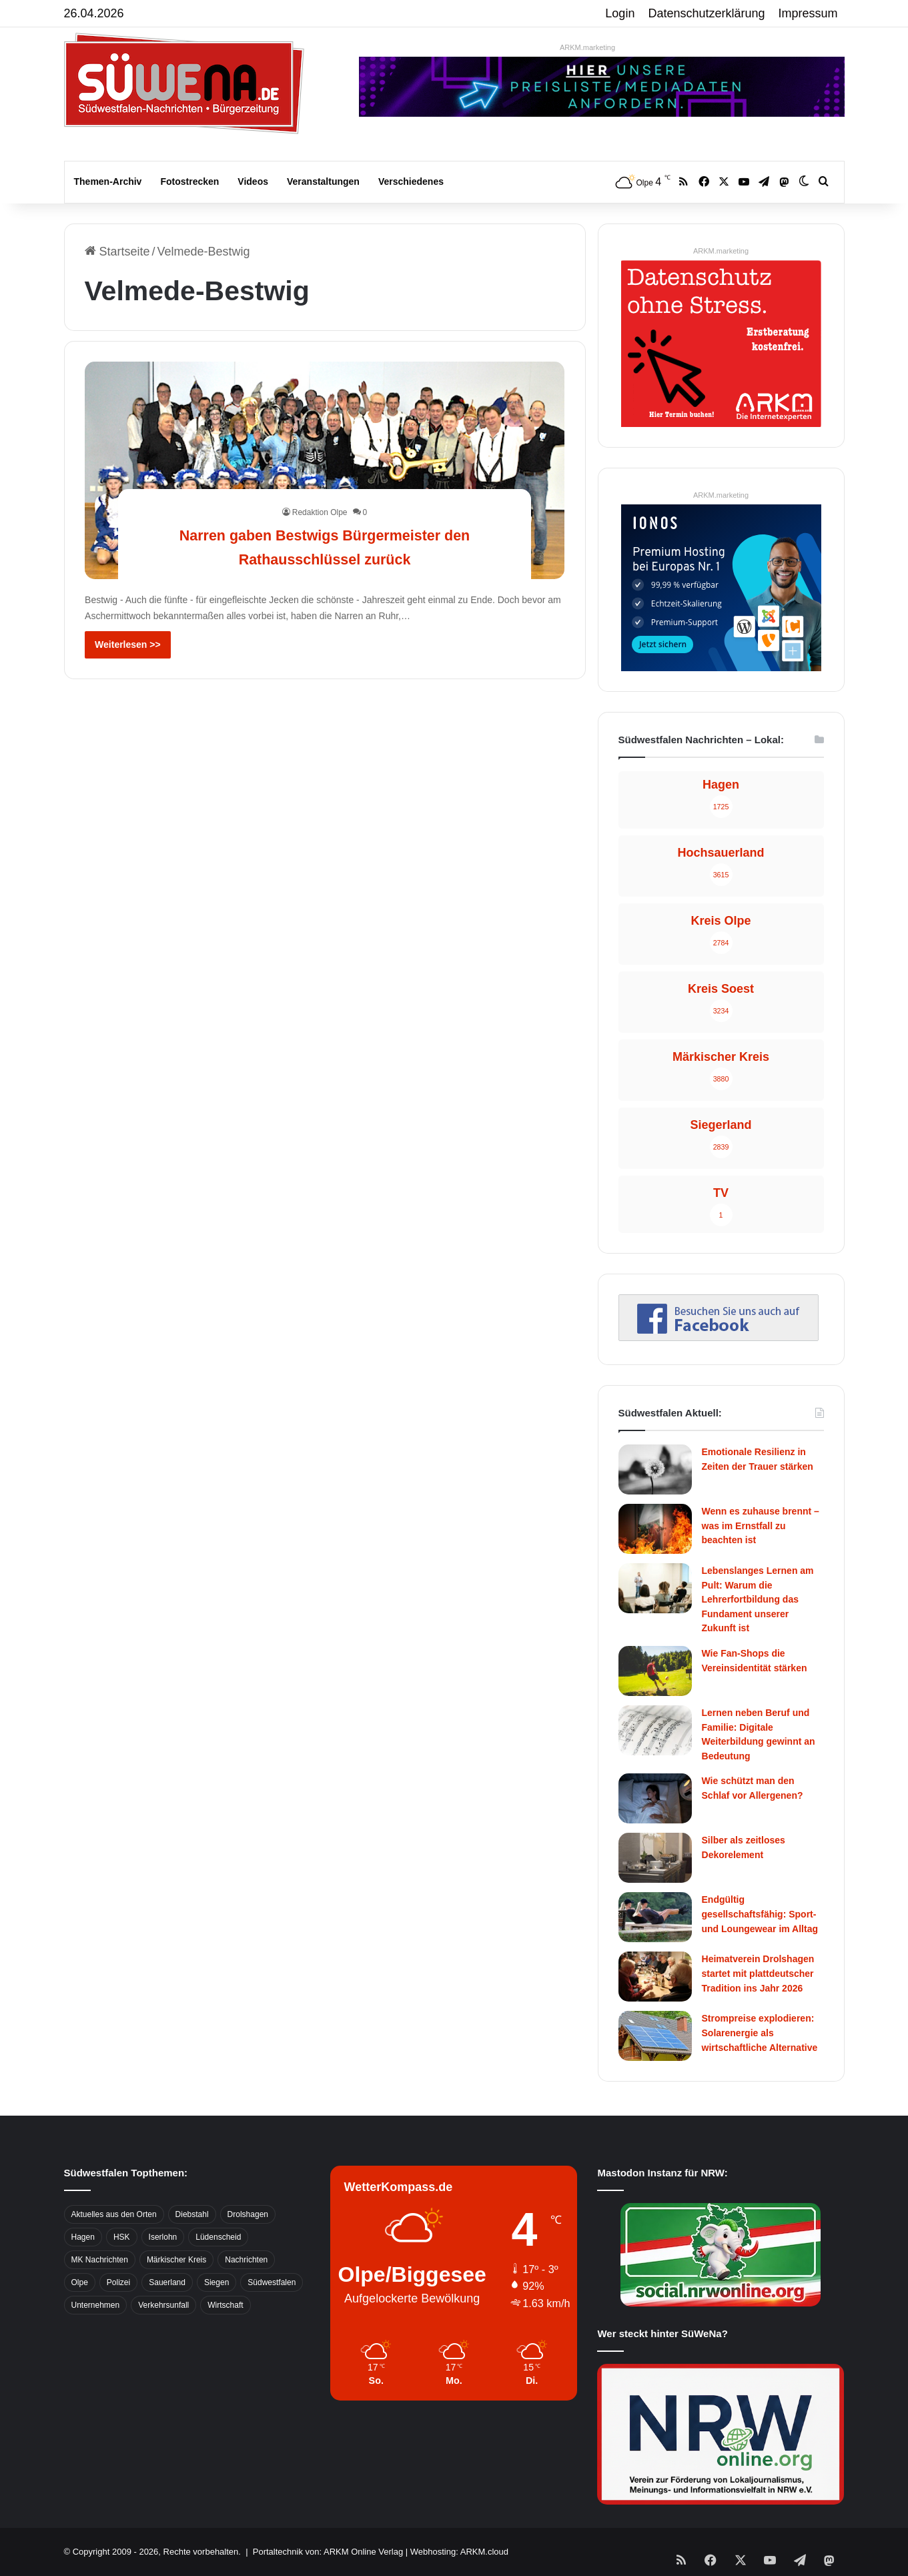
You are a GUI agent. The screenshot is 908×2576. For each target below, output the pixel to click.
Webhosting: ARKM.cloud (459, 2552)
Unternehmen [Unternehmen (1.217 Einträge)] (95, 2305)
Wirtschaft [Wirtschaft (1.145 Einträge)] (225, 2305)
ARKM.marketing (587, 47)
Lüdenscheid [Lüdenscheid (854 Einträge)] (218, 2237)
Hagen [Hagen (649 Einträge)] (83, 2237)
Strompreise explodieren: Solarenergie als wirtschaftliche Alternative (760, 2032)
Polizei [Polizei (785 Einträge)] (118, 2282)
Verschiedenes (411, 181)
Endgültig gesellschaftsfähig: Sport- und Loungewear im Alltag (760, 1914)
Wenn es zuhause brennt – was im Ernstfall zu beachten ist (760, 1525)
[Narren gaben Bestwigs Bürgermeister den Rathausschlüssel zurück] (324, 470)
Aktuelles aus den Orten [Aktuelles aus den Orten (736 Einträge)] (114, 2214)
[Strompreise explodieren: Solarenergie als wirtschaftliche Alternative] (655, 2036)
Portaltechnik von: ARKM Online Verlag (328, 2552)
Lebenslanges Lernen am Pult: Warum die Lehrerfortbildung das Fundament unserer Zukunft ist (758, 1599)
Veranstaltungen (323, 181)
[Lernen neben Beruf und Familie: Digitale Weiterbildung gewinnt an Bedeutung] (655, 1730)
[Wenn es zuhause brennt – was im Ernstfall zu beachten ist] (655, 1529)
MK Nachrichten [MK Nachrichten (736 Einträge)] (99, 2259)
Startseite (117, 251)
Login (619, 13)
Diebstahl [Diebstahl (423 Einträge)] (192, 2214)
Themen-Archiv (108, 181)
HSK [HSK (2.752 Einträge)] (121, 2237)
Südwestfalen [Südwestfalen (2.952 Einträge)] (272, 2282)
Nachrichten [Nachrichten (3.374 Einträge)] (246, 2259)
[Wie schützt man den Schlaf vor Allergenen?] (655, 1798)
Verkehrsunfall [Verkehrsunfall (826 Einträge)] (163, 2305)
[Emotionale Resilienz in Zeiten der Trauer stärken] (655, 1469)
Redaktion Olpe (320, 512)
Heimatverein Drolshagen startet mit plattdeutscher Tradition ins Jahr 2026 (758, 1973)
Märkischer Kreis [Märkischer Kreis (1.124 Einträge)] (176, 2259)
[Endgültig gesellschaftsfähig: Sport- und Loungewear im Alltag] (655, 1917)
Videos (253, 181)
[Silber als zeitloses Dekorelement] (655, 1858)
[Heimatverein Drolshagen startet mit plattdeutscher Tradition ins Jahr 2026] (655, 1977)
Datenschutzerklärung (706, 13)
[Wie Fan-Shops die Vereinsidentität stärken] (655, 1671)
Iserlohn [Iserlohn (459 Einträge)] (163, 2237)
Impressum (808, 13)
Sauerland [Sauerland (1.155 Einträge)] (167, 2282)
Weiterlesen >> (128, 644)
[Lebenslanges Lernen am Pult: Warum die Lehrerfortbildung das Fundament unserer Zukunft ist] (655, 1588)
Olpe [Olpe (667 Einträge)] (79, 2282)
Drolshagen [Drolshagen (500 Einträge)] (248, 2214)
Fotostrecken (189, 181)
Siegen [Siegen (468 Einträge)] (216, 2282)
